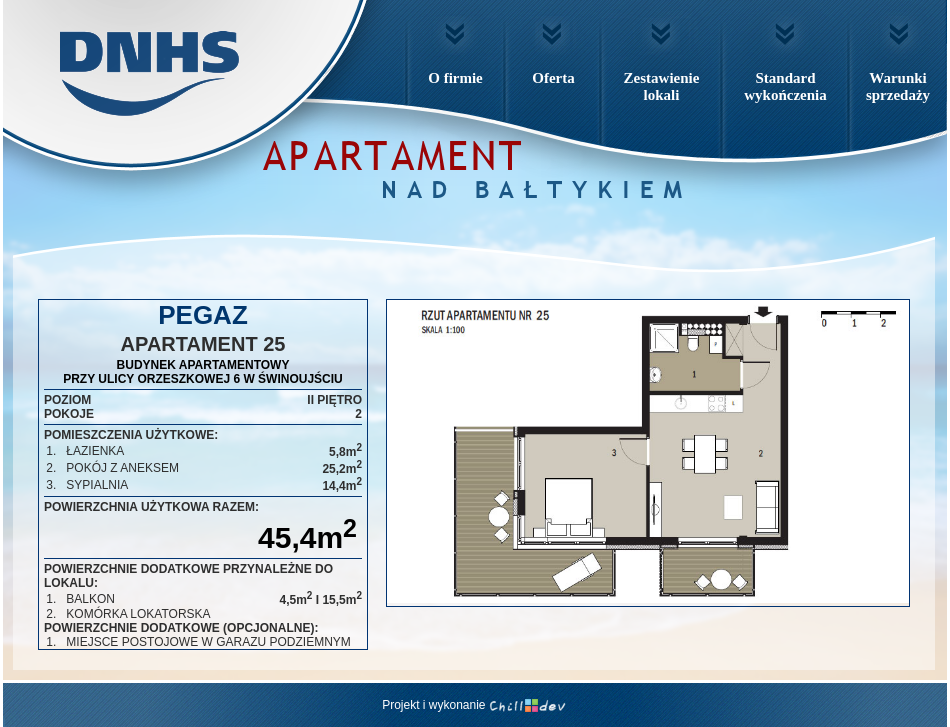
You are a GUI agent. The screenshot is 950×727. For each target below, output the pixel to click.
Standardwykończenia (785, 86)
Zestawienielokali (662, 86)
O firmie (455, 78)
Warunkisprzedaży (898, 86)
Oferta (553, 78)
